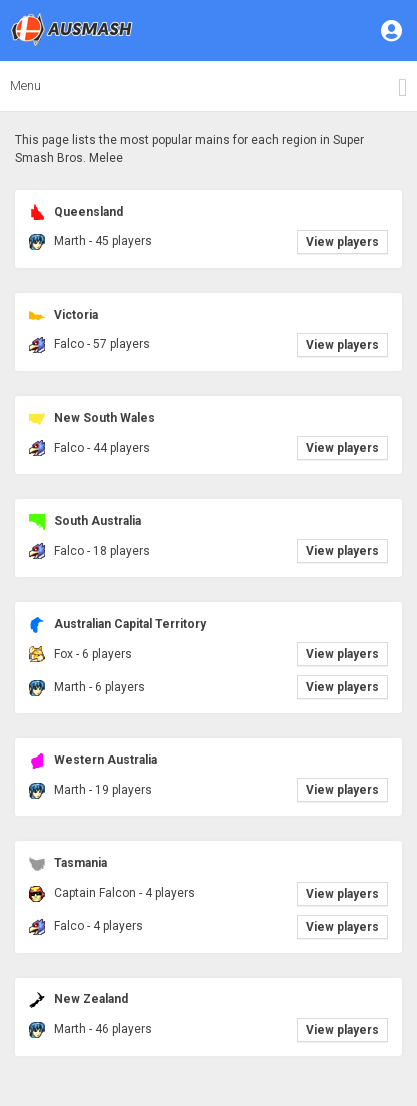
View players (342, 242)
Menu (25, 85)
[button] (393, 30)
